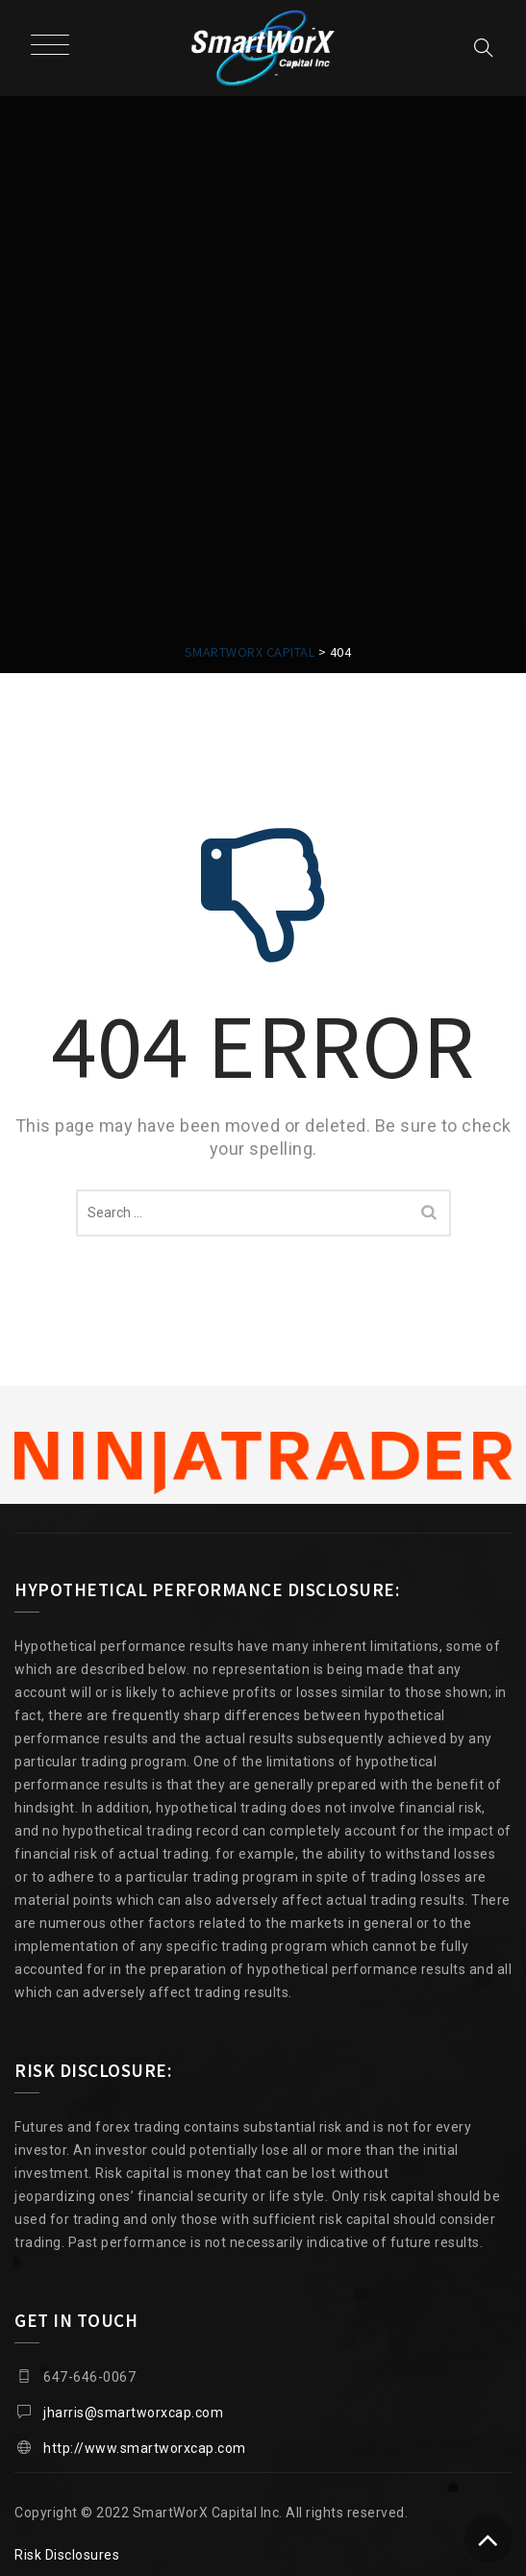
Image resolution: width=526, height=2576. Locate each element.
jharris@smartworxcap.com (133, 2412)
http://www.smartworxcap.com (144, 2448)
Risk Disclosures (66, 2555)
